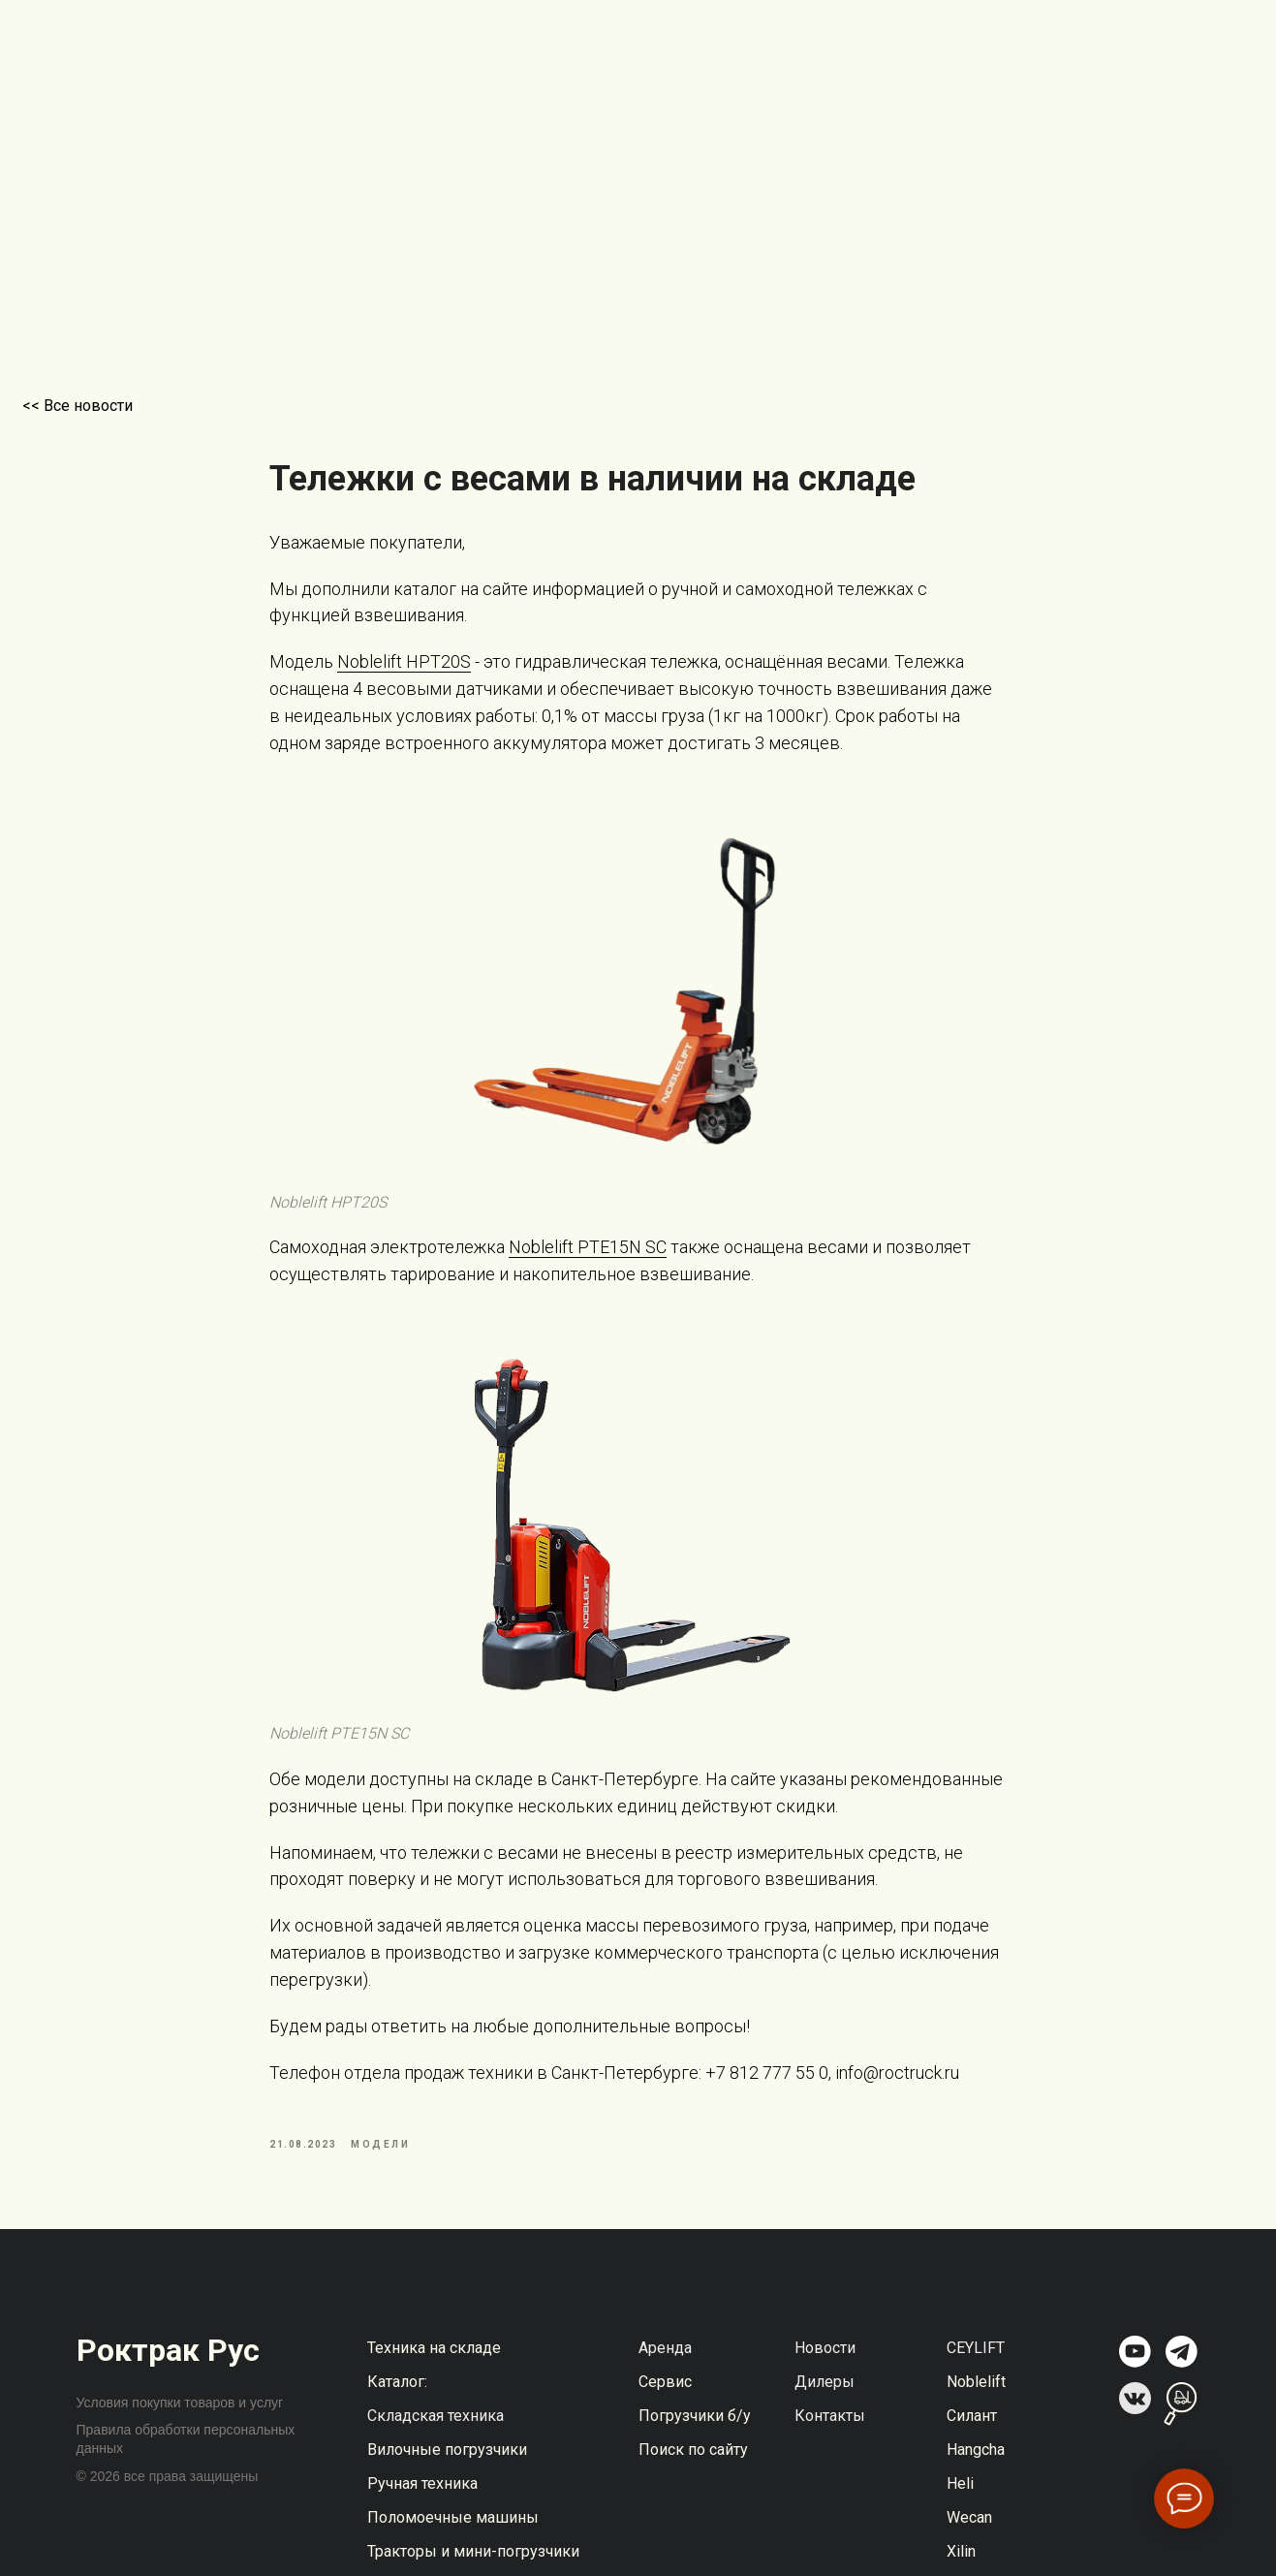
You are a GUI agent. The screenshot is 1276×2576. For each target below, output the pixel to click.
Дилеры (824, 2411)
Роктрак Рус (168, 2379)
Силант (972, 2444)
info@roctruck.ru (896, 2087)
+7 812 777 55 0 (767, 2087)
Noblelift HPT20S (405, 676)
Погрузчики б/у (694, 2444)
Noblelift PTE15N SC (589, 1261)
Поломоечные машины (453, 2546)
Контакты (829, 2444)
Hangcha (976, 2478)
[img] (1135, 2381)
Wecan (969, 2546)
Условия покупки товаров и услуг (180, 2431)
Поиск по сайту (693, 2478)
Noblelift (976, 2411)
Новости (825, 2377)
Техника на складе (434, 2377)
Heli (960, 2512)
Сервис (665, 2411)
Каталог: (397, 2411)
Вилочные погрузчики (447, 2478)
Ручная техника (422, 2512)
